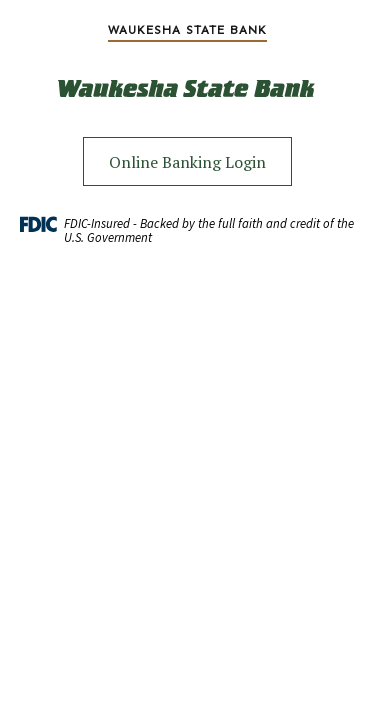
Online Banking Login (187, 162)
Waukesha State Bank (187, 30)
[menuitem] (187, 30)
